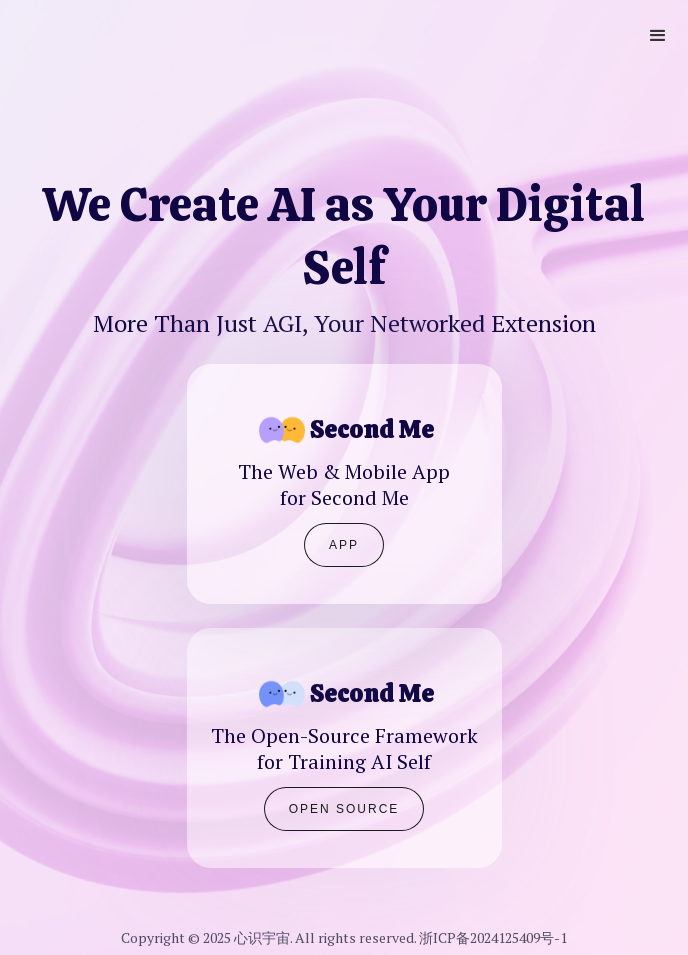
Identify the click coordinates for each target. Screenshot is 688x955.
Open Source (344, 809)
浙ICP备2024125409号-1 (493, 937)
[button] (658, 36)
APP (344, 545)
